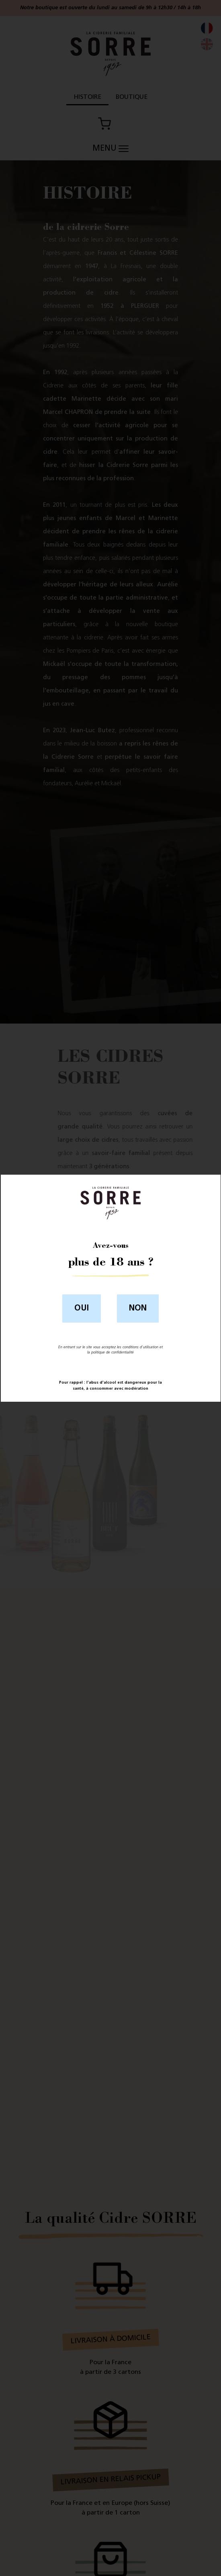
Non (138, 1308)
